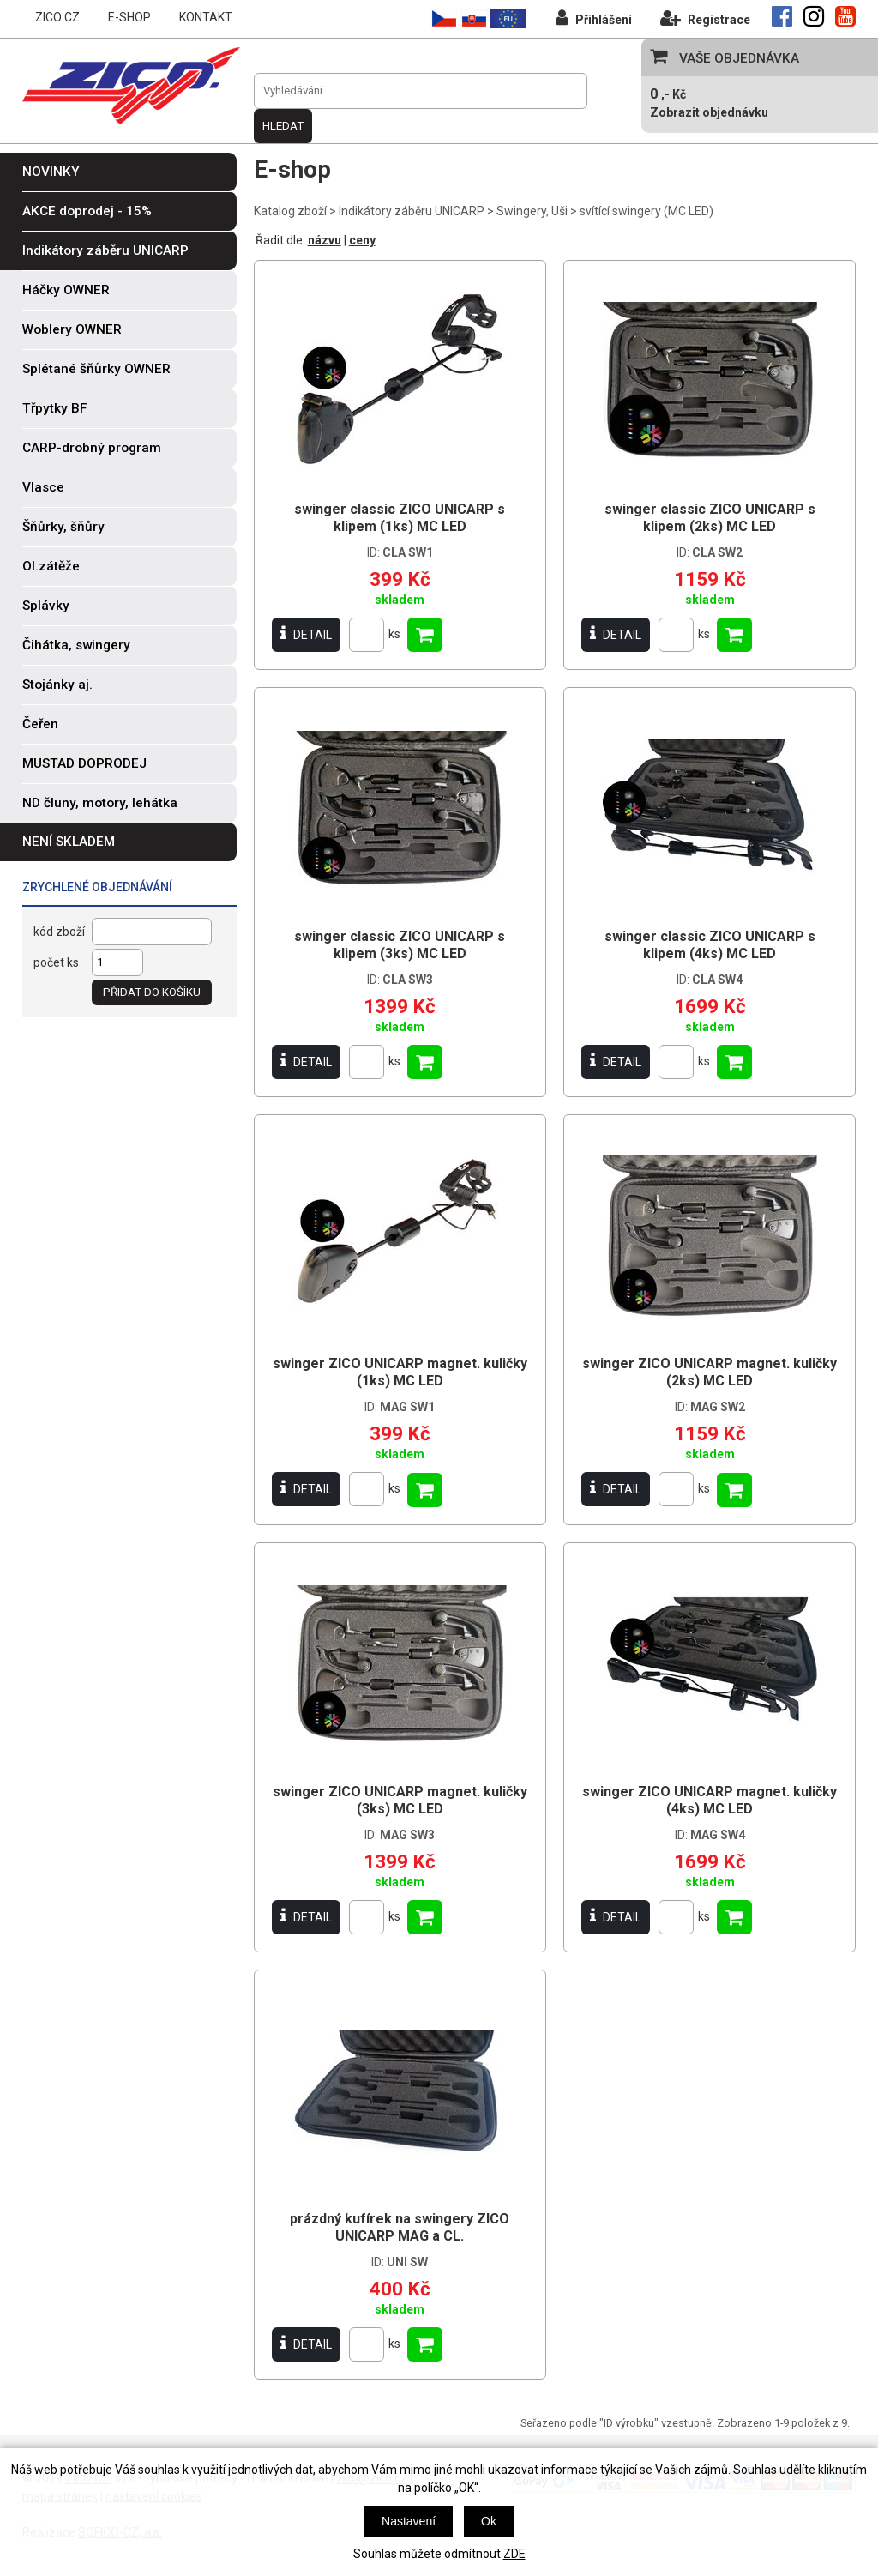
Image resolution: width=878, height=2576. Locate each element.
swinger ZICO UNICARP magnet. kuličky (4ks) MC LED (709, 1800)
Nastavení (409, 2521)
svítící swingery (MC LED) (646, 211)
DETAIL (306, 634)
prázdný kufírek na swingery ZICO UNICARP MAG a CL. (399, 2227)
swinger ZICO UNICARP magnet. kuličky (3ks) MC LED (400, 1800)
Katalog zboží (290, 211)
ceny (362, 240)
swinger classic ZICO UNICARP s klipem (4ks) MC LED (709, 945)
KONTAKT (205, 17)
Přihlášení (594, 18)
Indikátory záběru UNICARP (411, 211)
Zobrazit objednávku (709, 112)
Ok (488, 2521)
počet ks (56, 962)
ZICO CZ (57, 17)
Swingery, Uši (532, 211)
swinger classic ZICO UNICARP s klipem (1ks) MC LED (399, 517)
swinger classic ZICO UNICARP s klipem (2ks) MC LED (709, 517)
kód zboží (59, 931)
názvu (324, 240)
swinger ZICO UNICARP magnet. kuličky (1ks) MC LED (400, 1372)
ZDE (514, 2554)
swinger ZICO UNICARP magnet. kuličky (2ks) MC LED (709, 1372)
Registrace (705, 18)
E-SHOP (129, 17)
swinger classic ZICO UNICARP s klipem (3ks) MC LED (399, 945)
